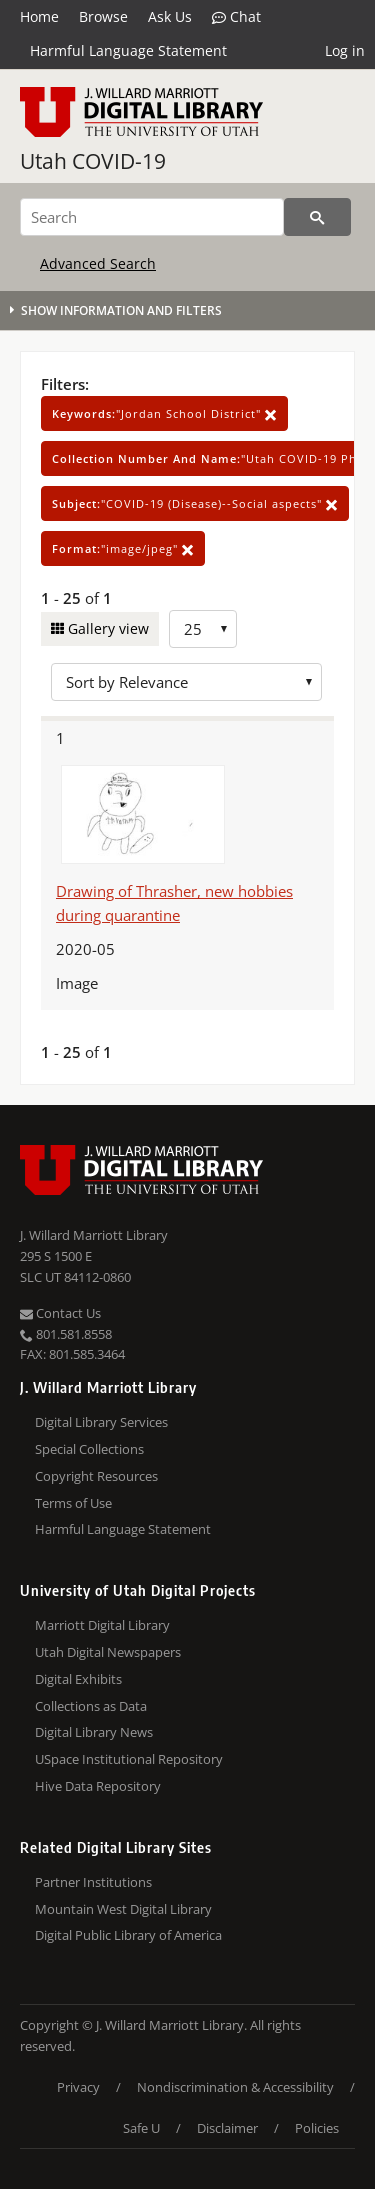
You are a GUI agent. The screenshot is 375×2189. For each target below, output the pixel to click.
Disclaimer (227, 2128)
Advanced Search (98, 263)
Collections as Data (91, 1706)
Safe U (141, 2128)
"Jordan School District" (164, 413)
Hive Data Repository (98, 1786)
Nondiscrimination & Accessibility (235, 2087)
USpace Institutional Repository (129, 1759)
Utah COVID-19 (93, 161)
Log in (345, 50)
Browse (103, 16)
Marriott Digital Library (102, 1625)
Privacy (78, 2087)
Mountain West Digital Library (123, 1909)
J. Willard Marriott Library (94, 1235)
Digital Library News (94, 1732)
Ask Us (170, 16)
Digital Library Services (101, 1422)
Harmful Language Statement (128, 50)
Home (39, 16)
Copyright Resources (96, 1476)
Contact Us (60, 1313)
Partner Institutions (93, 1882)
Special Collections (89, 1449)
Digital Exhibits (78, 1679)
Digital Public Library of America (128, 1935)
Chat (236, 17)
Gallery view (106, 628)
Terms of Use (73, 1503)
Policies (317, 2128)
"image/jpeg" (123, 548)
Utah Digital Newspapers (108, 1652)
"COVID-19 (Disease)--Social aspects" (195, 503)
